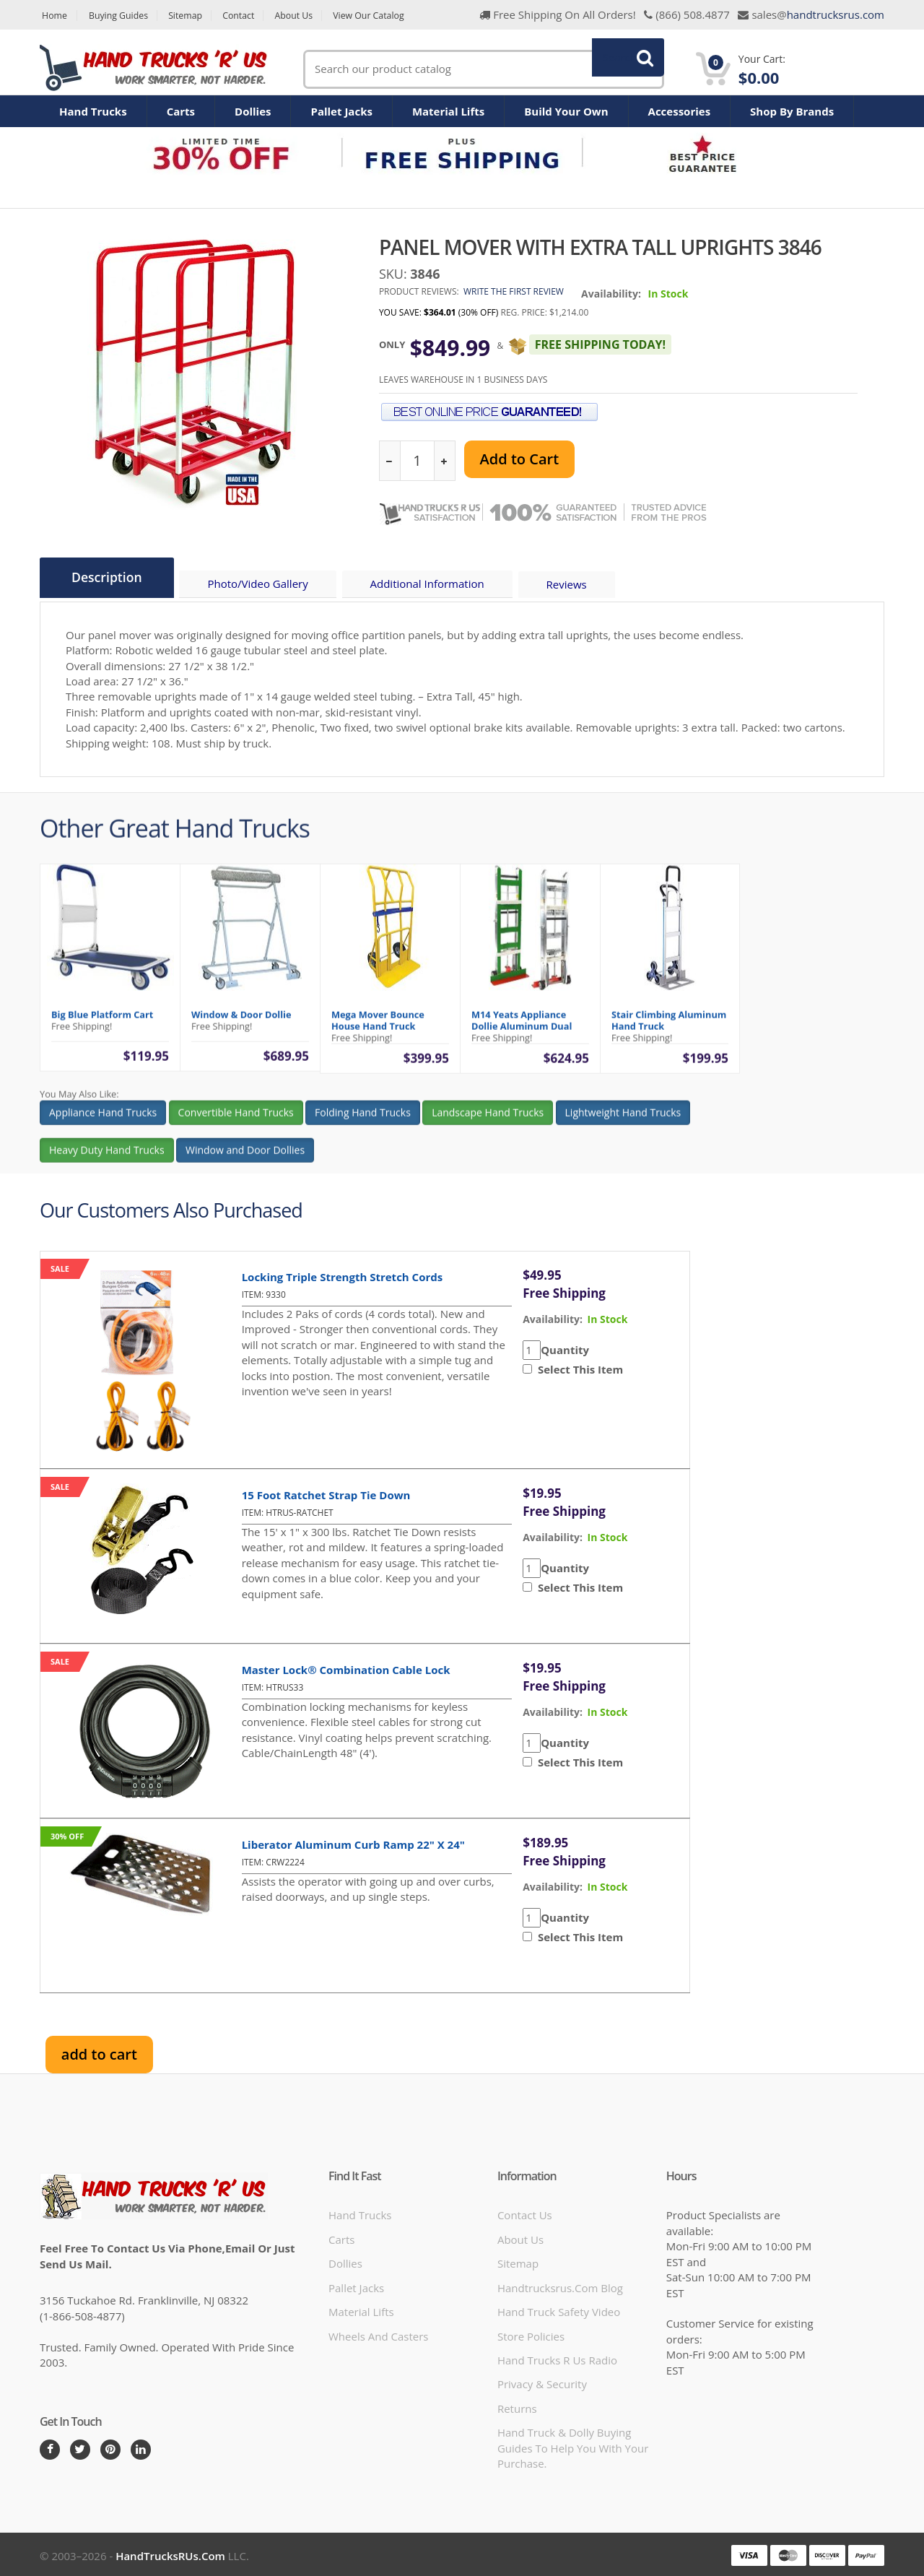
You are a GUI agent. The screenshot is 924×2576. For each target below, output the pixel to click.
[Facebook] (50, 2447)
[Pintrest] (110, 2447)
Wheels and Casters (378, 2333)
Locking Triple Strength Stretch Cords (342, 1274)
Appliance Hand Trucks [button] (103, 1123)
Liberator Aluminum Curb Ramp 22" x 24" (353, 1841)
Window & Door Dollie (241, 1025)
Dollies (253, 111)
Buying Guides (122, 15)
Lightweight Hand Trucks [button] (623, 1123)
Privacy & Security (542, 2382)
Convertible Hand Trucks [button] (236, 1123)
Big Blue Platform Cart (102, 1025)
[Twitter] (80, 2447)
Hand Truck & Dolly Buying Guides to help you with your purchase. (572, 2445)
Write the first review (513, 291)
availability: (553, 1316)
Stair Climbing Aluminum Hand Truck (668, 1031)
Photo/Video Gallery (264, 586)
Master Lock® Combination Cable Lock (346, 1667)
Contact (251, 15)
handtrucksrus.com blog (560, 2285)
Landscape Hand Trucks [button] (488, 1123)
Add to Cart (519, 459)
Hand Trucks (93, 111)
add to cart (99, 2051)
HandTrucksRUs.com (170, 2553)
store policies (531, 2333)
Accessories (679, 111)
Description (109, 578)
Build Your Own (566, 111)
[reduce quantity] (390, 461)
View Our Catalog (389, 15)
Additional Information (435, 586)
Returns (517, 2405)
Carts (181, 111)
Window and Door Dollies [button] (245, 1161)
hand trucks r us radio (557, 2358)
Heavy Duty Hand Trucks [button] (107, 1161)
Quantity (565, 1347)
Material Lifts (448, 111)
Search (620, 68)
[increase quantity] (444, 461)
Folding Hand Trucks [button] (363, 1123)
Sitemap (193, 15)
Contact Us (524, 2213)
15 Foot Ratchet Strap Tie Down (326, 1492)
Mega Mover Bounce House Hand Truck (377, 1031)
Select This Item (577, 1367)
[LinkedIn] (141, 2447)
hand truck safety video (558, 2309)
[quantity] (417, 461)
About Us (309, 15)
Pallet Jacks (341, 111)
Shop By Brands (792, 111)
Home (53, 15)
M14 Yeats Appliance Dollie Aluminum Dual (521, 1031)
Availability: (611, 293)
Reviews (577, 586)
